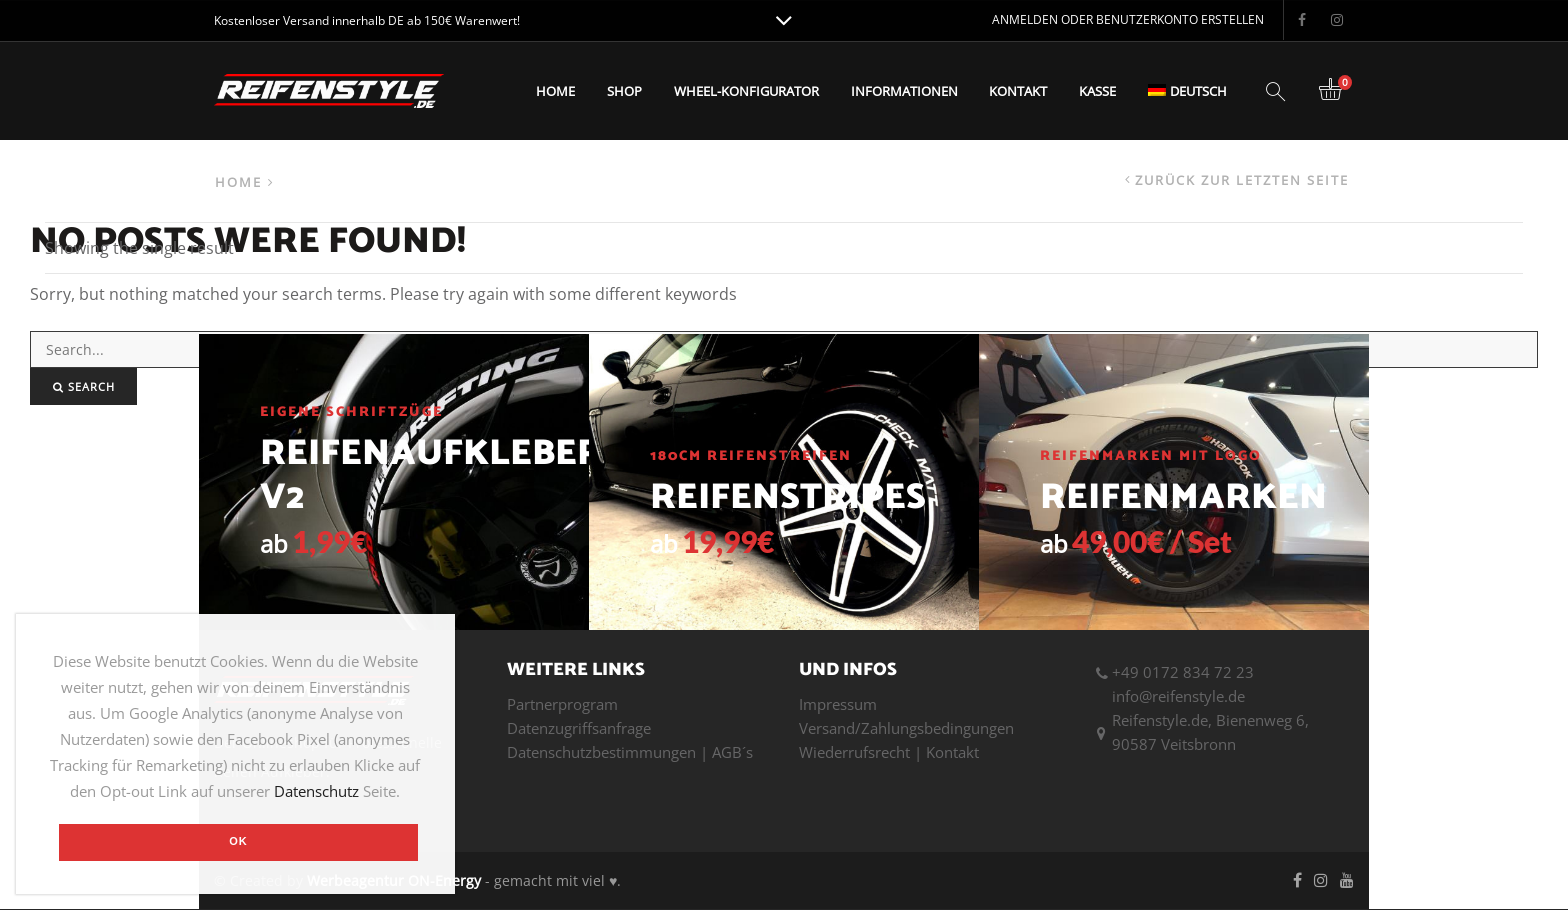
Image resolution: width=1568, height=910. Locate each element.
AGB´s (732, 752)
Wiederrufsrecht (854, 752)
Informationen (904, 91)
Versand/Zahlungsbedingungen (906, 728)
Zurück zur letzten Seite (1242, 180)
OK (238, 841)
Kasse (1097, 91)
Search (84, 386)
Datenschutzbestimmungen (601, 752)
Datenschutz (316, 791)
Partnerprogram (562, 704)
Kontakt (1018, 91)
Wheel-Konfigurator (746, 91)
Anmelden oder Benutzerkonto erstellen (1128, 19)
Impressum (838, 704)
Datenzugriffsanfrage (579, 728)
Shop (624, 91)
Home (555, 91)
